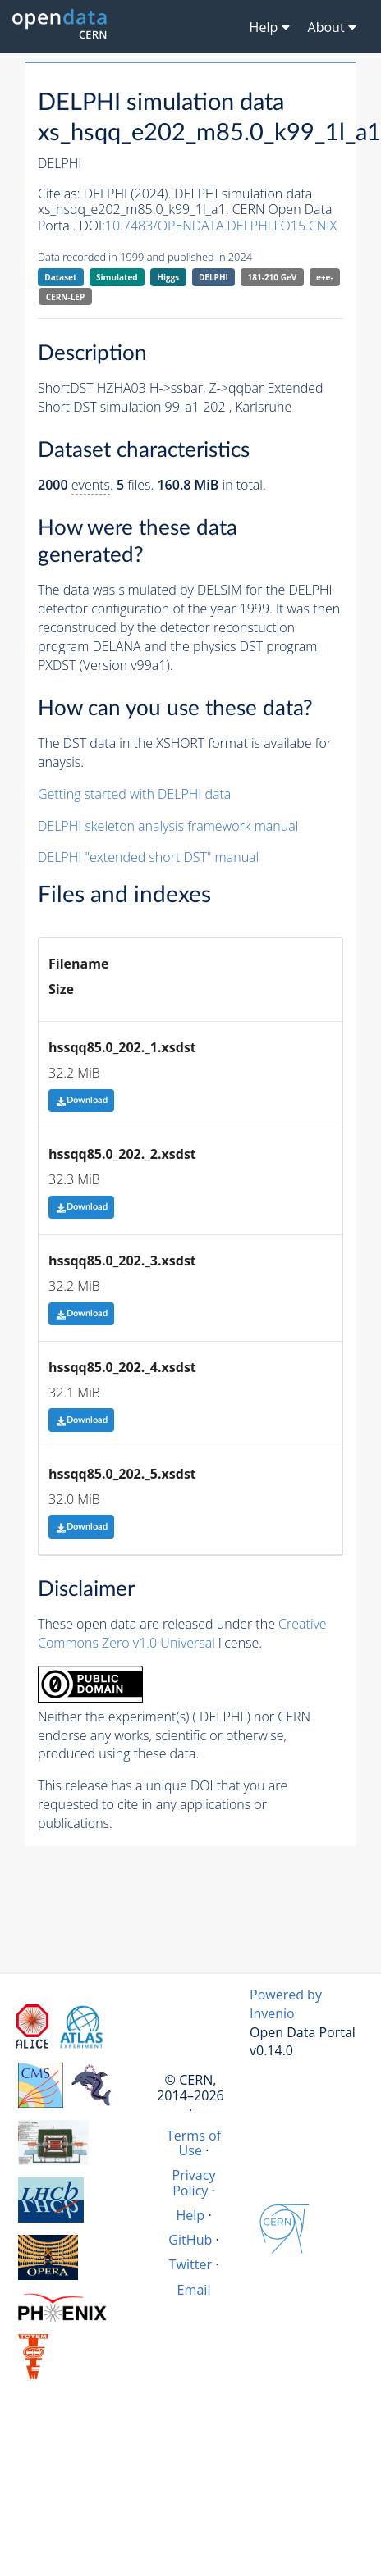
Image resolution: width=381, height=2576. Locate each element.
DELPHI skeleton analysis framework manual (168, 826)
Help (190, 2215)
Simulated (117, 277)
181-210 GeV (272, 277)
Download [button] (82, 1100)
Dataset (60, 277)
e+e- (324, 277)
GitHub (190, 2240)
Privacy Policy (193, 2182)
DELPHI (213, 277)
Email (194, 2290)
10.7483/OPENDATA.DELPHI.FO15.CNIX (221, 226)
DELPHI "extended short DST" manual (148, 857)
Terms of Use (194, 2143)
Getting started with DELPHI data (134, 794)
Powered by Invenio (286, 2004)
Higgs (168, 277)
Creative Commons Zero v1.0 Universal (182, 1633)
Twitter (191, 2264)
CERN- (65, 297)
